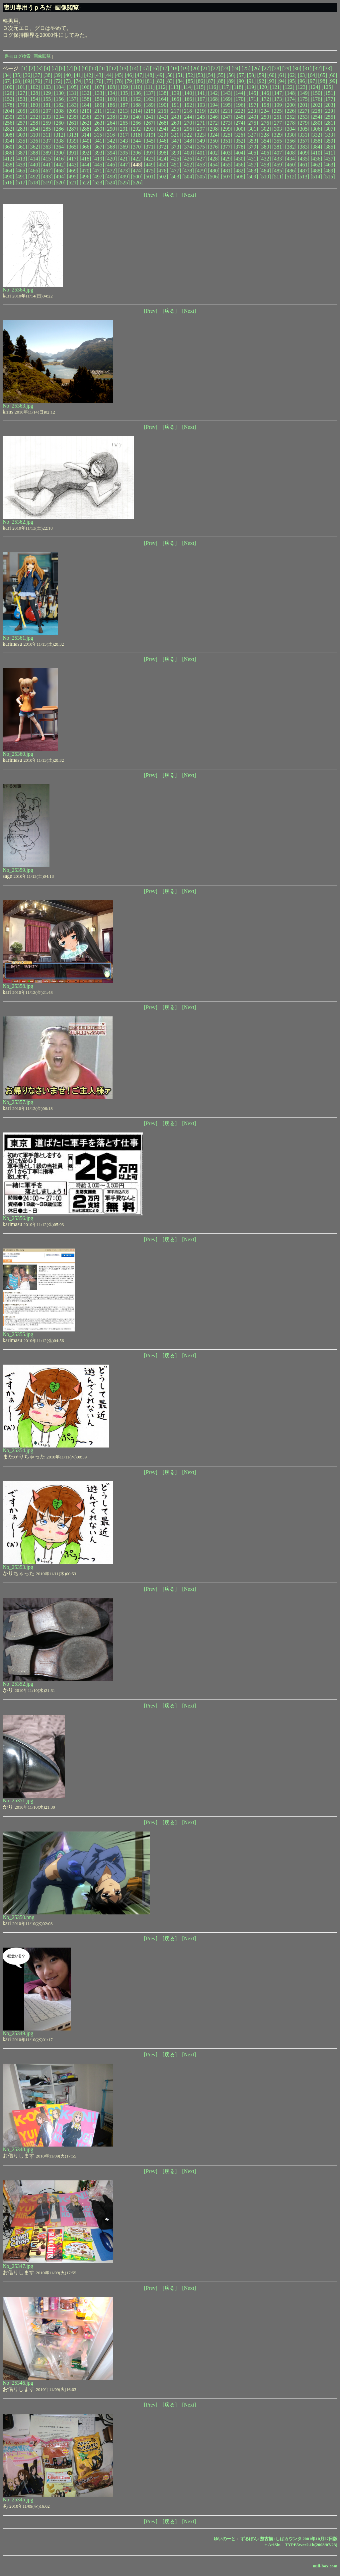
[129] (47, 93)
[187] (124, 105)
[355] (278, 141)
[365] (72, 147)
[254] (316, 117)
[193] (201, 105)
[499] (124, 176)
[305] (303, 129)
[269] (175, 123)
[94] (282, 81)
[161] (124, 99)
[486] (291, 170)
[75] (88, 81)
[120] (263, 87)
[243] (175, 117)
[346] (162, 141)
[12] (113, 68)
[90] (241, 81)
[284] (34, 129)
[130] (60, 93)
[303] (278, 129)
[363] (47, 147)
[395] (124, 153)
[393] (98, 153)
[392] (85, 153)
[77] (109, 81)
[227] (303, 111)
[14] (133, 68)
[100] (8, 87)
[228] (316, 111)
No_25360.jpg (18, 754)
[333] (329, 135)
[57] (241, 75)
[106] (85, 87)
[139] (175, 93)
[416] (60, 158)
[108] (111, 87)
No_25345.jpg (18, 2499)
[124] (314, 87)
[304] (291, 129)
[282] (8, 129)
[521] (72, 182)
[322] (188, 135)
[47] (139, 75)
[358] (316, 141)
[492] (34, 176)
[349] (201, 141)
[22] (215, 68)
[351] (226, 141)
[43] (98, 75)
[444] (85, 164)
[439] (21, 164)
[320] (162, 135)
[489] (329, 170)
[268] (162, 123)
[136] (137, 93)
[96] (302, 81)
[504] (188, 176)
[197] (252, 105)
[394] (111, 153)
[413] (21, 158)
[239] (124, 117)
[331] (303, 135)
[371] (149, 147)
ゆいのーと (224, 2538)
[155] (47, 99)
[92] (261, 81)
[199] (278, 105)
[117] (224, 87)
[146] (265, 93)
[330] (291, 135)
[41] (78, 75)
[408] (291, 153)
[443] (72, 164)
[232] (34, 117)
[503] (175, 176)
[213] (123, 111)
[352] (239, 141)
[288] (85, 129)
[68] (17, 81)
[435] (303, 158)
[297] (201, 129)
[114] (187, 87)
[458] (265, 164)
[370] (137, 147)
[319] (149, 135)
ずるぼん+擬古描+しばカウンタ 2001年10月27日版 (289, 2538)
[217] (175, 111)
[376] (214, 147)
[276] (265, 123)
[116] (212, 87)
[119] (250, 87)
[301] (252, 129)
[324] (213, 135)
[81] (149, 81)
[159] (98, 99)
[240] (137, 117)
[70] (37, 81)
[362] (34, 147)
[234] (60, 117)
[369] (124, 147)
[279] (303, 123)
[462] (316, 164)
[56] (230, 75)
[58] (251, 75)
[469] (72, 170)
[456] (239, 164)
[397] (149, 153)
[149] (303, 93)
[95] (292, 81)
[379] (252, 147)
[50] (170, 75)
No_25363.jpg (18, 406)
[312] (59, 135)
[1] (24, 68)
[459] (278, 164)
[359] (329, 141)
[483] (252, 170)
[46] (129, 75)
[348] (188, 141)
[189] (149, 105)
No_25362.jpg (18, 522)
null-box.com (325, 2565)
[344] (137, 141)
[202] (316, 105)
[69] (27, 81)
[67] (7, 81)
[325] (226, 135)
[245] (201, 117)
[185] (98, 105)
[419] (98, 158)
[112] (161, 87)
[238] (111, 117)
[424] (162, 158)
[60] (271, 75)
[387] (21, 153)
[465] (21, 170)
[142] (214, 93)
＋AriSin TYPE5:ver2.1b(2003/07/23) (300, 2544)
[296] (188, 129)
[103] (47, 87)
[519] (47, 182)
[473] (124, 170)
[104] (60, 87)
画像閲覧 (42, 56)
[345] (149, 141)
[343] (124, 141)
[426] (188, 158)
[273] (226, 123)
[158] (85, 99)
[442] (60, 164)
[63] (302, 75)
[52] (190, 75)
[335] (21, 141)
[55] (220, 75)
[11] (103, 68)
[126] (8, 93)
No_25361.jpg (18, 638)
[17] (164, 68)
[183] (72, 105)
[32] (317, 68)
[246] (214, 117)
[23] (225, 68)
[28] (276, 68)
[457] (252, 164)
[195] (226, 105)
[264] (111, 123)
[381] (278, 147)
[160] (111, 99)
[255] (329, 117)
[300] (239, 129)
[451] (175, 164)
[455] (226, 164)
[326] (239, 135)
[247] (226, 117)
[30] (297, 68)
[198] (265, 105)
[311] (46, 135)
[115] (199, 87)
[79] (129, 81)
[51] (180, 75)
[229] (329, 111)
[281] (329, 123)
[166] (188, 99)
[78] (119, 81)
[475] (149, 170)
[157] (72, 99)
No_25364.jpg (18, 289)
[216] (162, 111)
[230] (8, 117)
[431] (252, 158)
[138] (162, 93)
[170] (239, 99)
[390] (60, 153)
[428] (214, 158)
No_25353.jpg (18, 1567)
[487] (303, 170)
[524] (111, 182)
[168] (214, 99)
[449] (149, 164)
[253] (303, 117)
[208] (60, 111)
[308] (8, 135)
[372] (162, 147)
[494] (60, 176)
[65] (322, 75)
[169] (226, 99)
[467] (47, 170)
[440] (34, 164)
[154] (34, 99)
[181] (47, 105)
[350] (214, 141)
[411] (329, 153)
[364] (60, 147)
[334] (8, 141)
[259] (47, 123)
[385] (329, 147)
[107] (98, 87)
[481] (226, 170)
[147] (278, 93)
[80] (139, 81)
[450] (162, 164)
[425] (175, 158)
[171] (252, 99)
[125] (327, 87)
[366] (85, 147)
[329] (278, 135)
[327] (252, 135)
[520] (60, 182)
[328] (265, 135)
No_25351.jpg (18, 1800)
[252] (291, 117)
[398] (162, 153)
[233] (47, 117)
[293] (149, 129)
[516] (8, 182)
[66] (332, 75)
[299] (226, 129)
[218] (188, 111)
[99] (332, 81)
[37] (37, 75)
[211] (98, 111)
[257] (21, 123)
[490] (8, 176)
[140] (188, 93)
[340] (85, 141)
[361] (21, 147)
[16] (154, 68)
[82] (159, 81)
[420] (111, 158)
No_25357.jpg (18, 1102)
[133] (98, 93)
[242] (162, 117)
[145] (252, 93)
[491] (21, 176)
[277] (278, 123)
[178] (8, 105)
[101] (21, 87)
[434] (291, 158)
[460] (291, 164)
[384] (316, 147)
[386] (8, 153)
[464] (8, 170)
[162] (137, 99)
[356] (291, 141)
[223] (252, 111)
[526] (137, 182)
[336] (34, 141)
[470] (85, 170)
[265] (124, 123)
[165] (175, 99)
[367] (98, 147)
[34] (7, 75)
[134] (111, 93)
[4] (47, 68)
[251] (278, 117)
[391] (72, 153)
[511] (278, 176)
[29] (286, 68)
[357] (303, 141)
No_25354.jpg (18, 1450)
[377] (226, 147)
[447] (124, 164)
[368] (111, 147)
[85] (190, 81)
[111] (149, 87)
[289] (98, 129)
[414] (34, 158)
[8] (77, 68)
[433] (278, 158)
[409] (303, 153)
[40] (68, 75)
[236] (85, 117)
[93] (271, 81)
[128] (34, 93)
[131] (72, 93)
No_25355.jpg (18, 1334)
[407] (278, 153)
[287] (72, 129)
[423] (149, 158)
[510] (265, 176)
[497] (98, 176)
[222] (239, 111)
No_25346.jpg (18, 2383)
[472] (111, 170)
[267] (149, 123)
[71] (47, 81)
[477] (175, 170)
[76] (98, 81)
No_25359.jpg (18, 870)
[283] (21, 129)
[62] (292, 75)
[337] (47, 141)
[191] (175, 105)
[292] (137, 129)
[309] (21, 135)
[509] (252, 176)
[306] (316, 129)
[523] (98, 182)
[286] (60, 129)
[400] (188, 153)
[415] (47, 158)
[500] (137, 176)
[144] (239, 93)
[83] (170, 81)
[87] (210, 81)
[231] (21, 117)
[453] (201, 164)
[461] (303, 164)
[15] (144, 68)
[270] (188, 123)
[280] (316, 123)
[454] (214, 164)
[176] (316, 99)
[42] (88, 75)
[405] (252, 153)
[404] (239, 153)
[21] (205, 68)
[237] (98, 117)
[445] (98, 164)
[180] (34, 105)
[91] (251, 81)
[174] (291, 99)
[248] (239, 117)
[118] (237, 87)
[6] (62, 68)
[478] (188, 170)
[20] (195, 68)
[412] (8, 158)
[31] (307, 68)
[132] (85, 93)
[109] (124, 87)
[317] (123, 135)
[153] (21, 99)
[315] (98, 135)
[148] (291, 93)
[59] (261, 75)
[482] (239, 170)
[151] (329, 93)
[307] (329, 129)
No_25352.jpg (18, 1684)
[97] (312, 81)
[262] (85, 123)
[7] (69, 68)
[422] (137, 158)
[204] (8, 111)
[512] (291, 176)
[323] (201, 135)
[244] (188, 117)
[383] (303, 147)
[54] (210, 75)
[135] (124, 93)
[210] (85, 111)
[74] (78, 81)
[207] (47, 111)
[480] (214, 170)
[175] (303, 99)
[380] (265, 147)
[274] (239, 123)
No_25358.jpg (18, 986)
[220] (213, 111)
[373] (175, 147)
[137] (149, 93)
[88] (220, 81)
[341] (98, 141)
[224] (265, 111)
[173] (278, 99)
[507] (226, 176)
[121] (276, 87)
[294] (162, 129)
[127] (21, 93)
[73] (68, 81)
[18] (174, 68)
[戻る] (170, 195)
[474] (137, 170)
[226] (291, 111)
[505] (201, 176)
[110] (136, 87)
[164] (162, 99)
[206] (34, 111)
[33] (327, 68)
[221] (226, 111)
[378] (239, 147)
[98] (322, 81)
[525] (124, 182)
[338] (60, 141)
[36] (27, 75)
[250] (265, 117)
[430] (239, 158)
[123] (301, 87)
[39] (57, 75)
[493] (47, 176)
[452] (188, 164)
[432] (265, 158)
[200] (291, 105)
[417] (72, 158)
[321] (175, 135)
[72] (57, 81)
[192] (188, 105)
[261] (72, 123)
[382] (291, 147)
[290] (111, 129)
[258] (34, 123)
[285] (47, 129)
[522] (85, 182)
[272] (214, 123)
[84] (180, 81)
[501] (149, 176)
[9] (85, 68)
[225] (278, 111)
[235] (72, 117)
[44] (109, 75)
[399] (175, 153)
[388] (34, 153)
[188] (137, 105)
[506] (214, 176)
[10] (93, 68)
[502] (162, 176)
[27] (266, 68)
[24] (235, 68)
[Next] (189, 195)
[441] (47, 164)
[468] (60, 170)
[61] (282, 75)
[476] (162, 170)
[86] (200, 81)
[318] (136, 135)
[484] (265, 170)
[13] (124, 68)
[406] (265, 153)
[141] (201, 93)
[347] (175, 141)
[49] (159, 75)
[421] (124, 158)
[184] (85, 105)
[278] (291, 123)
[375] (201, 147)
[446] (111, 164)
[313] (72, 135)
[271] (201, 123)
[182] (60, 105)
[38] (47, 75)
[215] (149, 111)
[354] (265, 141)
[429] (226, 158)
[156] (60, 99)
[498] (111, 176)
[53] (200, 75)
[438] (8, 164)
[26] (256, 68)
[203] (329, 105)
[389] (47, 153)
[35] (17, 75)
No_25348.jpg (18, 2149)
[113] (174, 87)
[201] (303, 105)
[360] (8, 147)
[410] (316, 153)
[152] (8, 99)
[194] (214, 105)
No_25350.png (19, 1917)
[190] (162, 105)
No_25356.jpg (18, 1218)
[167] (201, 99)
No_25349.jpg (18, 2033)
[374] (188, 147)
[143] (226, 93)
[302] (265, 129)
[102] (34, 87)
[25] (246, 68)
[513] (303, 176)
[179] (21, 105)
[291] (124, 129)
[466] (34, 170)
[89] (230, 81)
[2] (32, 68)
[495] (72, 176)
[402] (214, 153)
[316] (111, 135)
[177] (329, 99)
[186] (111, 105)
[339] (72, 141)
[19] (185, 68)
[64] (312, 75)
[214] (136, 111)
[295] (175, 129)
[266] (137, 123)
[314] (85, 135)
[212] (111, 111)
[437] (329, 158)
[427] (201, 158)
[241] (149, 117)
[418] (85, 158)
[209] (72, 111)
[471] (98, 170)
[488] (316, 170)
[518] (34, 182)
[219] (201, 111)
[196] (239, 105)
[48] (149, 75)
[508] (239, 176)
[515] (329, 176)
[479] (201, 170)
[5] (54, 68)
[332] (316, 135)
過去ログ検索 (18, 56)
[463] (329, 164)
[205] (21, 111)
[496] (85, 176)
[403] (226, 153)
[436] (316, 158)
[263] (98, 123)
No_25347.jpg (18, 2266)
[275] (252, 123)
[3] (40, 68)
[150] (316, 93)
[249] (252, 117)
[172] (265, 99)
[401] (201, 153)
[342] (111, 141)
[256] (8, 123)
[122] (289, 87)
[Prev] (150, 195)
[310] (34, 135)
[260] (60, 123)
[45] (119, 75)
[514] (316, 176)
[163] (149, 99)
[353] (252, 141)
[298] (214, 129)
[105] (72, 87)
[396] (137, 153)
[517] (21, 182)
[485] (278, 170)
